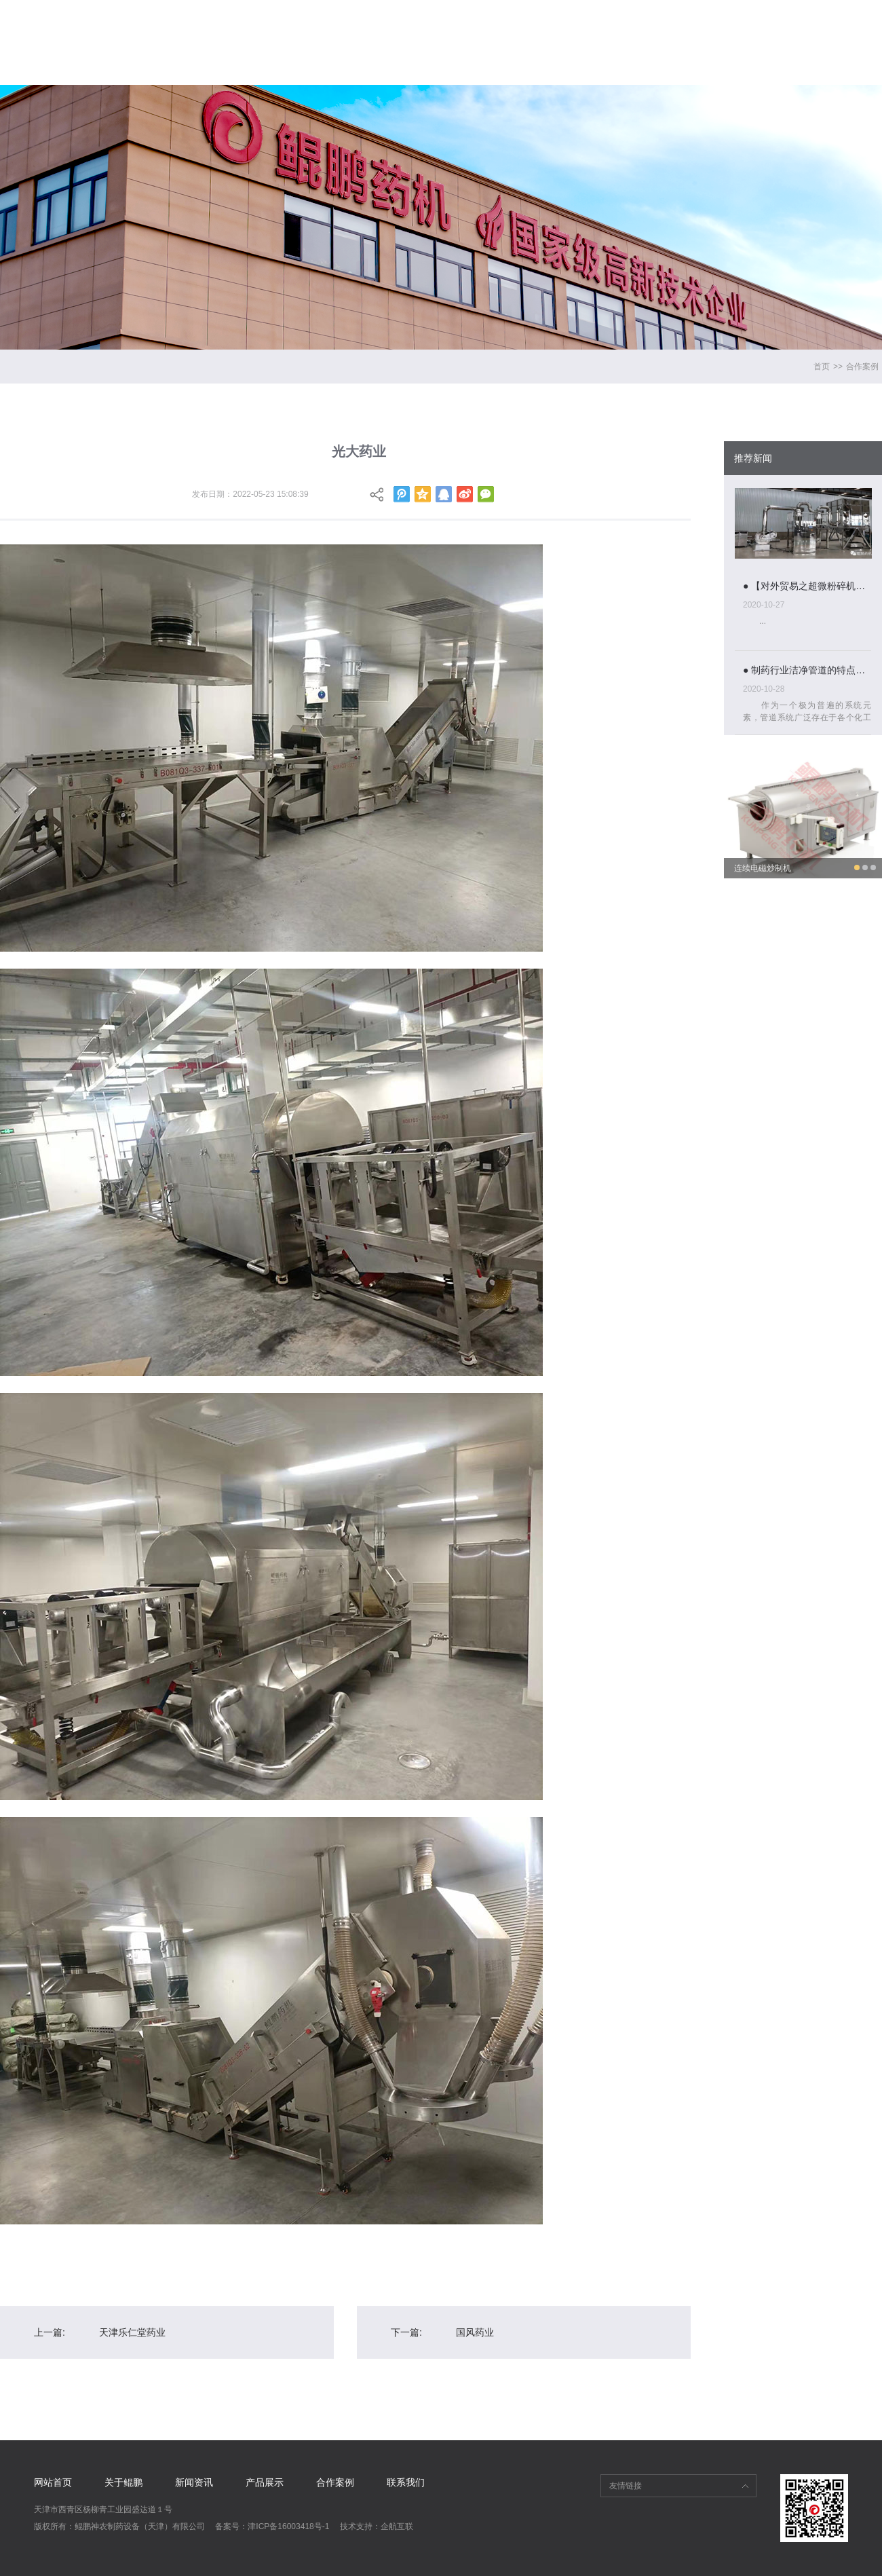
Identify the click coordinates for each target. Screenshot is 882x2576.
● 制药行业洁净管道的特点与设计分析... (807, 670)
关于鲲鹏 (417, 29)
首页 (821, 366)
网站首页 (322, 29)
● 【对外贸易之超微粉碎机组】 (807, 585)
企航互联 (397, 2526)
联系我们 (800, 29)
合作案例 (704, 29)
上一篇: (49, 2332)
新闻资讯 (513, 29)
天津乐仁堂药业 (132, 2332)
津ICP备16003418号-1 (288, 2526)
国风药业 (475, 2332)
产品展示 (609, 29)
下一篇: (406, 2332)
